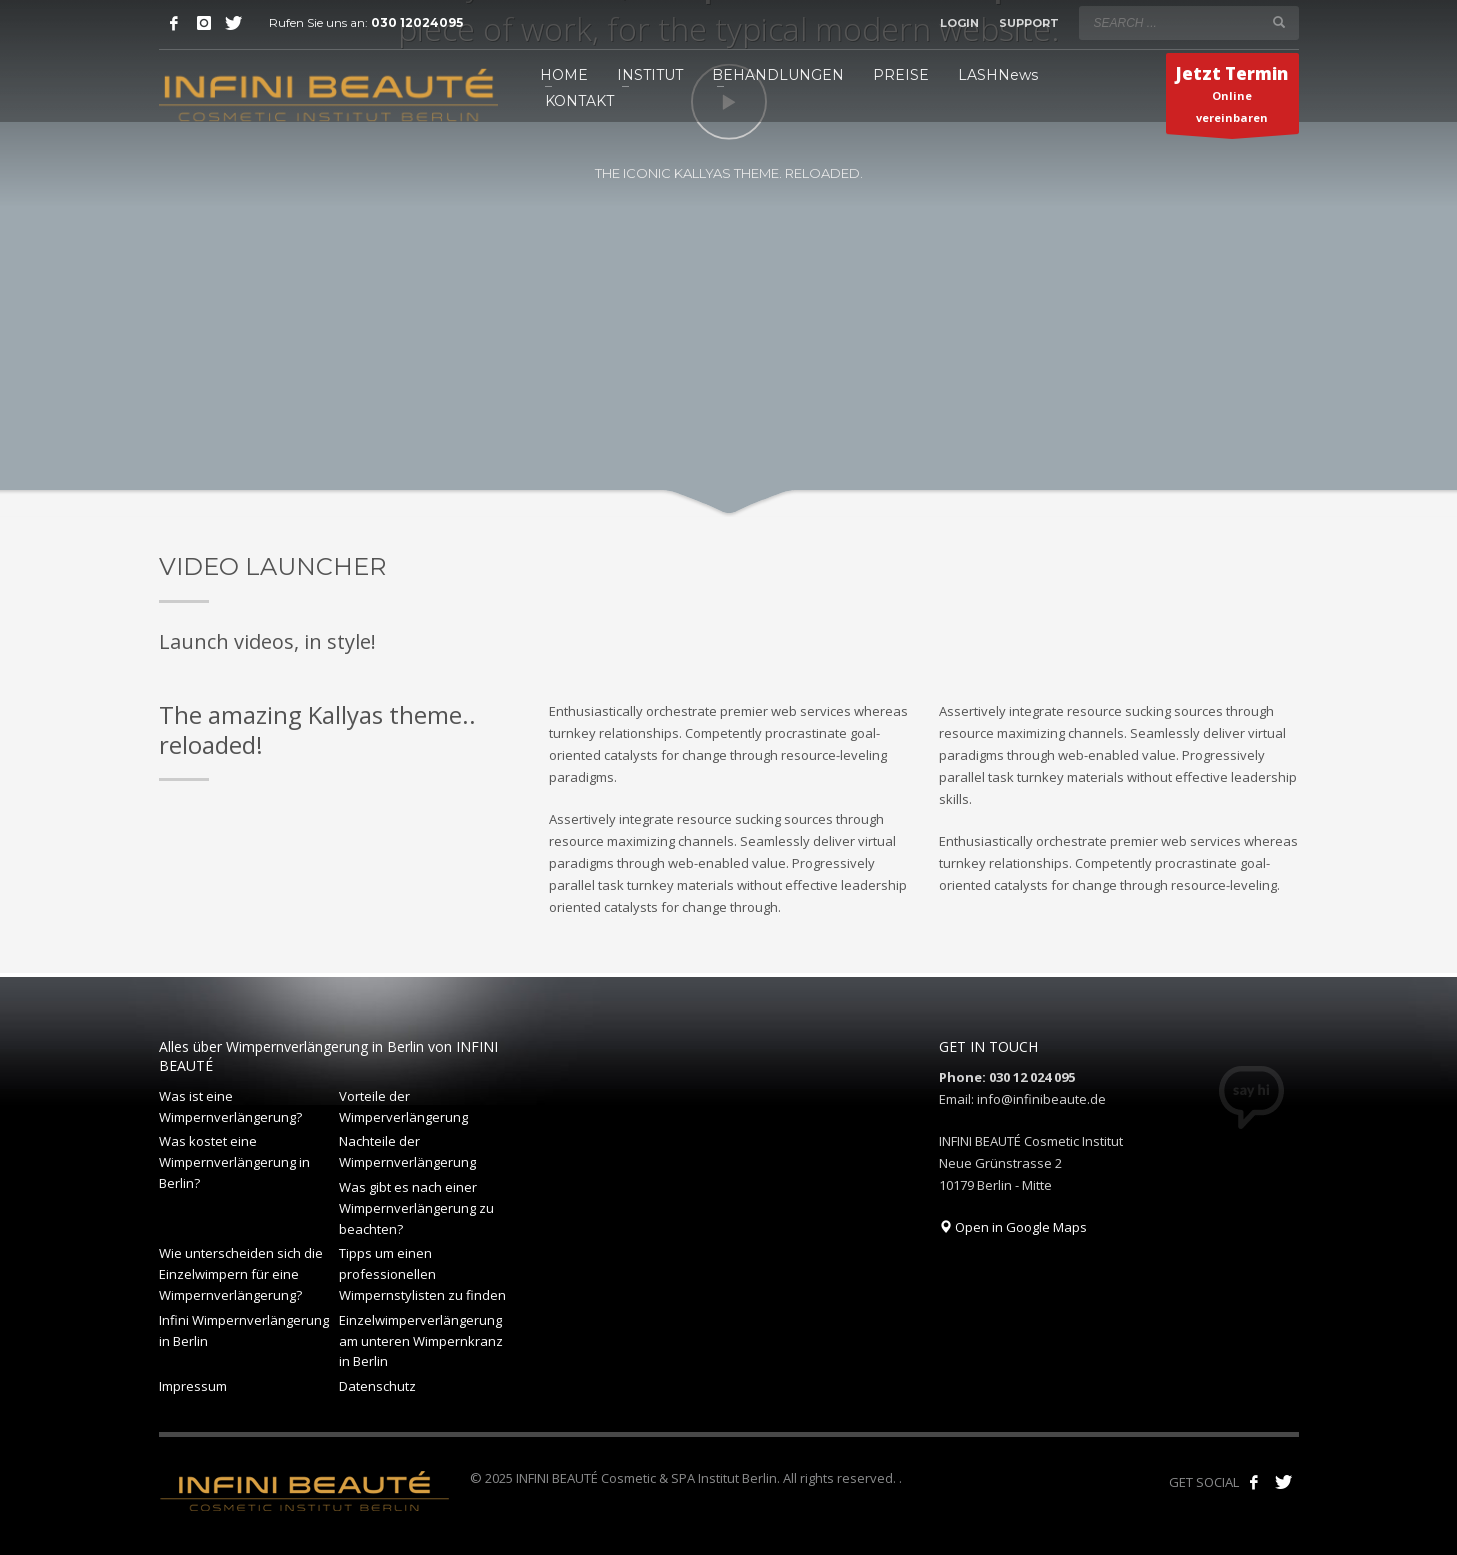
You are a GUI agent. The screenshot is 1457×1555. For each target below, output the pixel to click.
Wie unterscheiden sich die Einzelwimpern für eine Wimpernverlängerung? (241, 1274)
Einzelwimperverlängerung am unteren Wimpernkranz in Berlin (421, 1341)
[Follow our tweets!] (1284, 1482)
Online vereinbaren (1232, 98)
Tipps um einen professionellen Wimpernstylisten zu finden (422, 1274)
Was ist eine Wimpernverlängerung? (230, 1106)
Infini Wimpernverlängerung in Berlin (244, 1330)
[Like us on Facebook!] (1254, 1482)
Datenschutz (377, 1386)
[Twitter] (234, 23)
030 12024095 (417, 22)
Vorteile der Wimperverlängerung (403, 1106)
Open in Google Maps (1013, 1227)
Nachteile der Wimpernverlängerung (407, 1151)
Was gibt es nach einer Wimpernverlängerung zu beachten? (416, 1208)
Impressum (193, 1386)
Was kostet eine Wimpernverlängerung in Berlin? (234, 1162)
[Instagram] (204, 23)
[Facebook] (174, 23)
